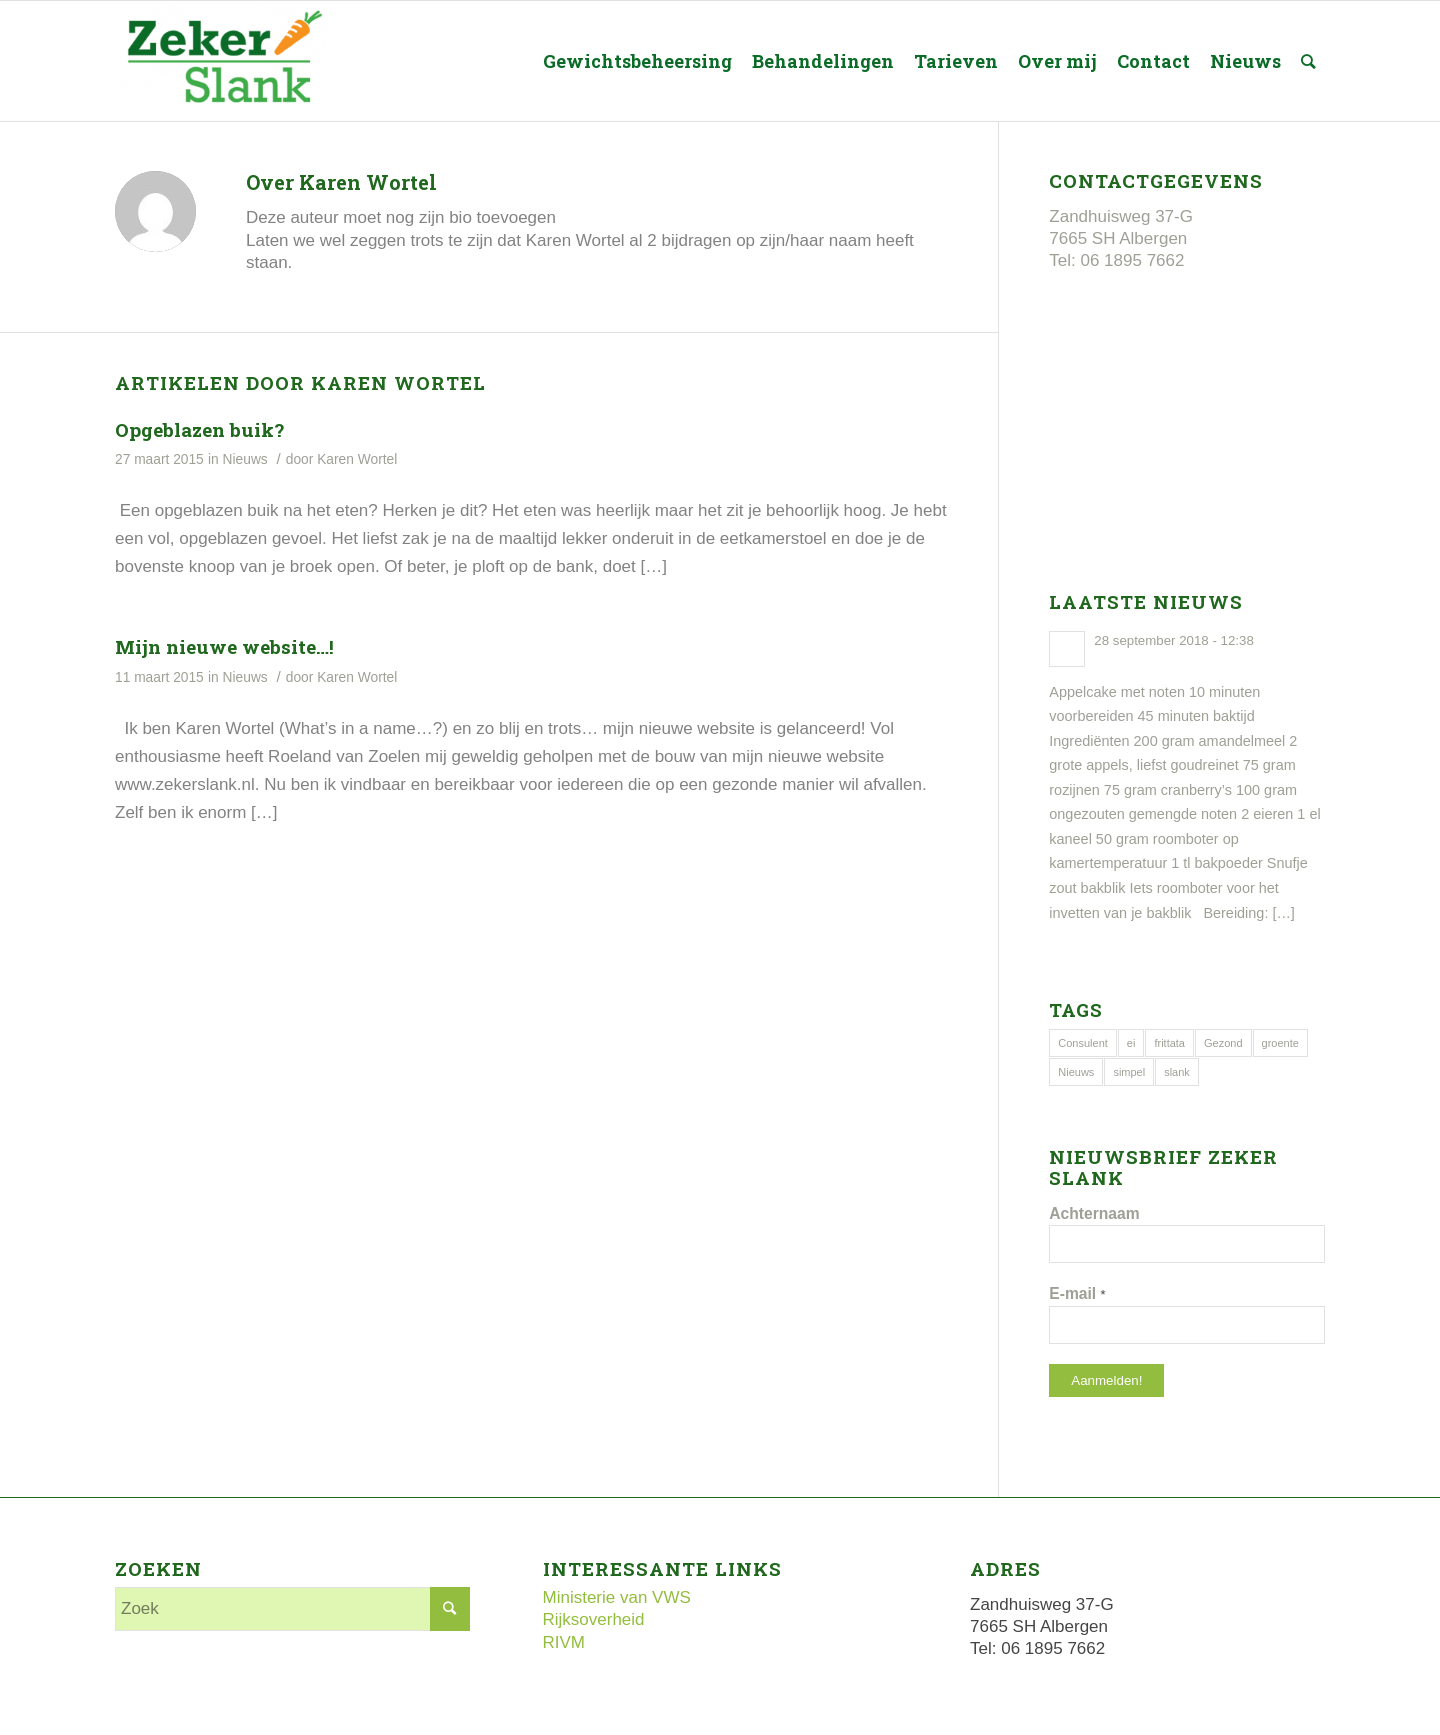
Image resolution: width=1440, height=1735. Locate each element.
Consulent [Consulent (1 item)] (1083, 1043)
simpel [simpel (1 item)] (1129, 1072)
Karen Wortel (357, 459)
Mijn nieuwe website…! (224, 646)
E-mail (1077, 1293)
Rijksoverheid (594, 1619)
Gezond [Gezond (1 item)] (1223, 1043)
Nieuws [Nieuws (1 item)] (1076, 1072)
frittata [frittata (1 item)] (1169, 1043)
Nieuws (245, 459)
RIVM (564, 1642)
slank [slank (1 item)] (1177, 1072)
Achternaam (1094, 1213)
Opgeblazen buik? (199, 429)
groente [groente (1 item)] (1280, 1043)
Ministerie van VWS (617, 1597)
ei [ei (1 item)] (1131, 1043)
